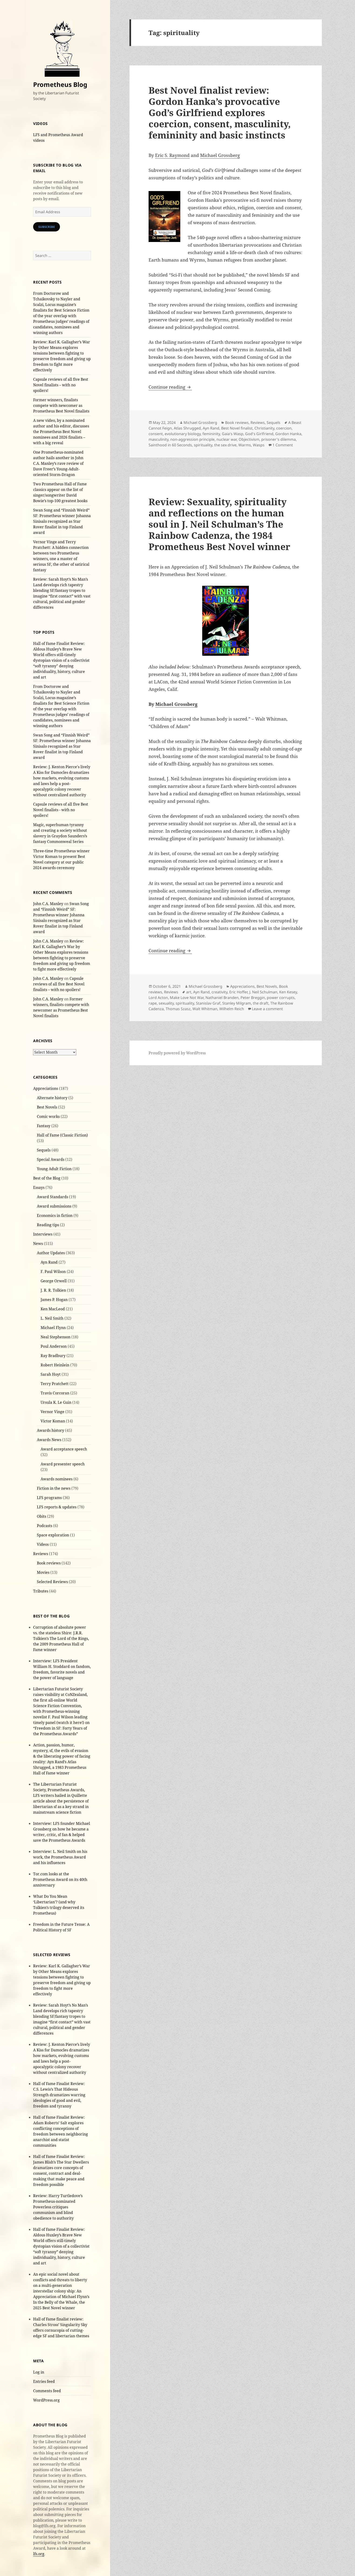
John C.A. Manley (48, 903)
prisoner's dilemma (278, 439)
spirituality (203, 445)
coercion (284, 428)
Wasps (259, 445)
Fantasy (43, 1125)
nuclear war (226, 439)
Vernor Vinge (52, 1411)
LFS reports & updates (57, 1507)
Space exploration (53, 1535)
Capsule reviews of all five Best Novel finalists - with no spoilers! (60, 810)
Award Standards (52, 1196)
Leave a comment (267, 1008)
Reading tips (48, 1224)
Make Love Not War (187, 997)
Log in (38, 2372)
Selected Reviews (52, 1581)
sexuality (166, 1003)
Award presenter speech (63, 1464)
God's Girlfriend (259, 433)
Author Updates (51, 1252)
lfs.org (38, 2553)
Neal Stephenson (55, 1337)
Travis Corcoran (55, 1393)
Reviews (40, 1553)
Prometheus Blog (60, 84)
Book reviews (49, 1563)
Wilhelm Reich (231, 1008)
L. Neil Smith (52, 1318)
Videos (43, 1544)
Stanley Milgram (236, 1003)
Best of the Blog (46, 1178)
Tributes (40, 1591)
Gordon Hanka (288, 433)
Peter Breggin (252, 997)
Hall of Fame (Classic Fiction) (62, 1135)
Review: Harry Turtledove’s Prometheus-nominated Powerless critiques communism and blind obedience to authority (58, 2207)
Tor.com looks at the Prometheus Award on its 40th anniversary (60, 1879)
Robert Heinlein (55, 1365)
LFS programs (49, 1497)
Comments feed (47, 2390)
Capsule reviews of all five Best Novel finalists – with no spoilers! (60, 385)
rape (153, 1003)
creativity (219, 992)
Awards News (49, 1439)
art (188, 992)
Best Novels (47, 1107)
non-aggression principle (192, 439)
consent (156, 433)
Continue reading (170, 387)
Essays (39, 1187)
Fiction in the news (53, 1488)
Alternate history (52, 1097)
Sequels (44, 1150)
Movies (43, 1572)
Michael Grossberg (220, 155)
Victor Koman (53, 1421)
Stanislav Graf (208, 1003)
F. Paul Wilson (53, 1271)
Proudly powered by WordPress (177, 1052)
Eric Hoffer (238, 992)
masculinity (158, 439)
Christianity (264, 428)
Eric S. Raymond (172, 155)
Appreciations (45, 1088)
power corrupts (281, 997)
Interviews (42, 1234)
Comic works (48, 1116)
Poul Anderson (54, 1346)
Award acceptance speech (64, 1449)
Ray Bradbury (53, 1355)
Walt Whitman (204, 1008)
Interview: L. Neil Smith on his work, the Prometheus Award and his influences (60, 1857)
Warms (244, 445)
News (38, 1243)
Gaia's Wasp (232, 433)
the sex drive (225, 445)
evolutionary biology (183, 433)
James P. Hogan (54, 1299)
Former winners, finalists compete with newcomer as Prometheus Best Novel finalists (61, 405)
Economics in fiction (55, 1215)
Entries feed (44, 2381)
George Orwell (54, 1280)
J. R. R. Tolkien (53, 1290)
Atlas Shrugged (187, 428)
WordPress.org (46, 2400)
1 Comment (282, 445)
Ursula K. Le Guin (56, 1402)
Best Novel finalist (237, 428)
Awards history (50, 1430)
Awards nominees (57, 1479)
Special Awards (50, 1159)
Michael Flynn (53, 1327)
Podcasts (44, 1525)
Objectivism (249, 439)
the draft (260, 1003)
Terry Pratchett (55, 1383)
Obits (41, 1516)
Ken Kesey (288, 992)
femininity (211, 433)
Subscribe (46, 227)
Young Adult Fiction (54, 1168)
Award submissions (54, 1206)
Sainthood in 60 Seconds (170, 445)
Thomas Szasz (178, 1008)
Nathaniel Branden (222, 997)
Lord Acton (158, 997)
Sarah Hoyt (51, 1374)
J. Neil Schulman (263, 992)
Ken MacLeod (53, 1308)
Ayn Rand (49, 1262)
